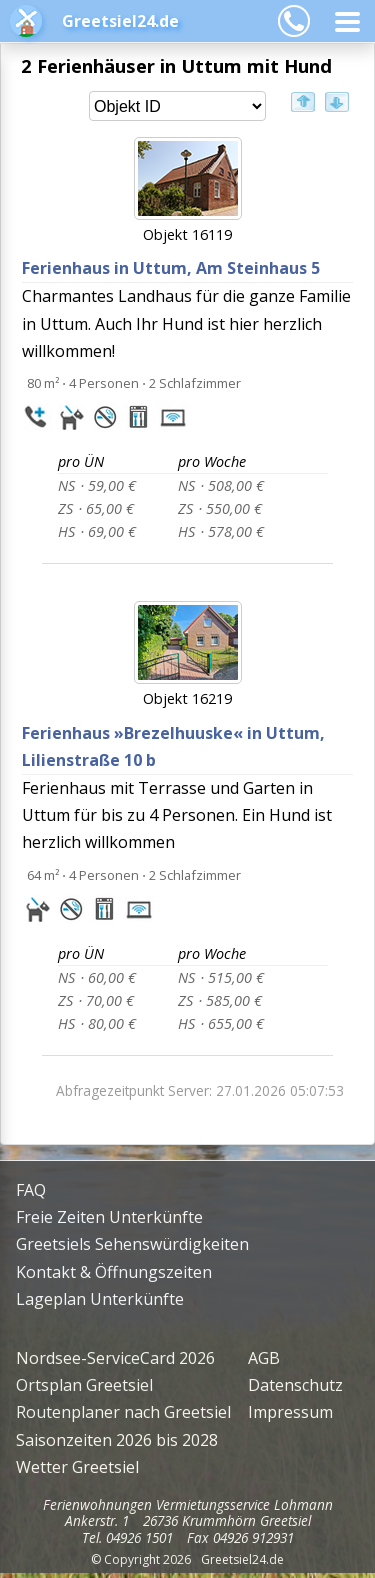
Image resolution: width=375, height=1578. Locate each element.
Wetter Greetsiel (77, 1467)
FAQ (31, 1190)
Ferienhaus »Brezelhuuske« (173, 746)
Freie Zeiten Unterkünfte (109, 1217)
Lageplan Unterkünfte (100, 1299)
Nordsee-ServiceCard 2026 (115, 1358)
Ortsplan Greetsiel (84, 1385)
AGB (264, 1358)
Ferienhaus (171, 268)
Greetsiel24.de (120, 21)
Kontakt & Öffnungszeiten (114, 1272)
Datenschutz (295, 1385)
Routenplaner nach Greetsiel (123, 1412)
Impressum (290, 1412)
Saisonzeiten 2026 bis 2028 (117, 1440)
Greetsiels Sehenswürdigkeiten (132, 1244)
